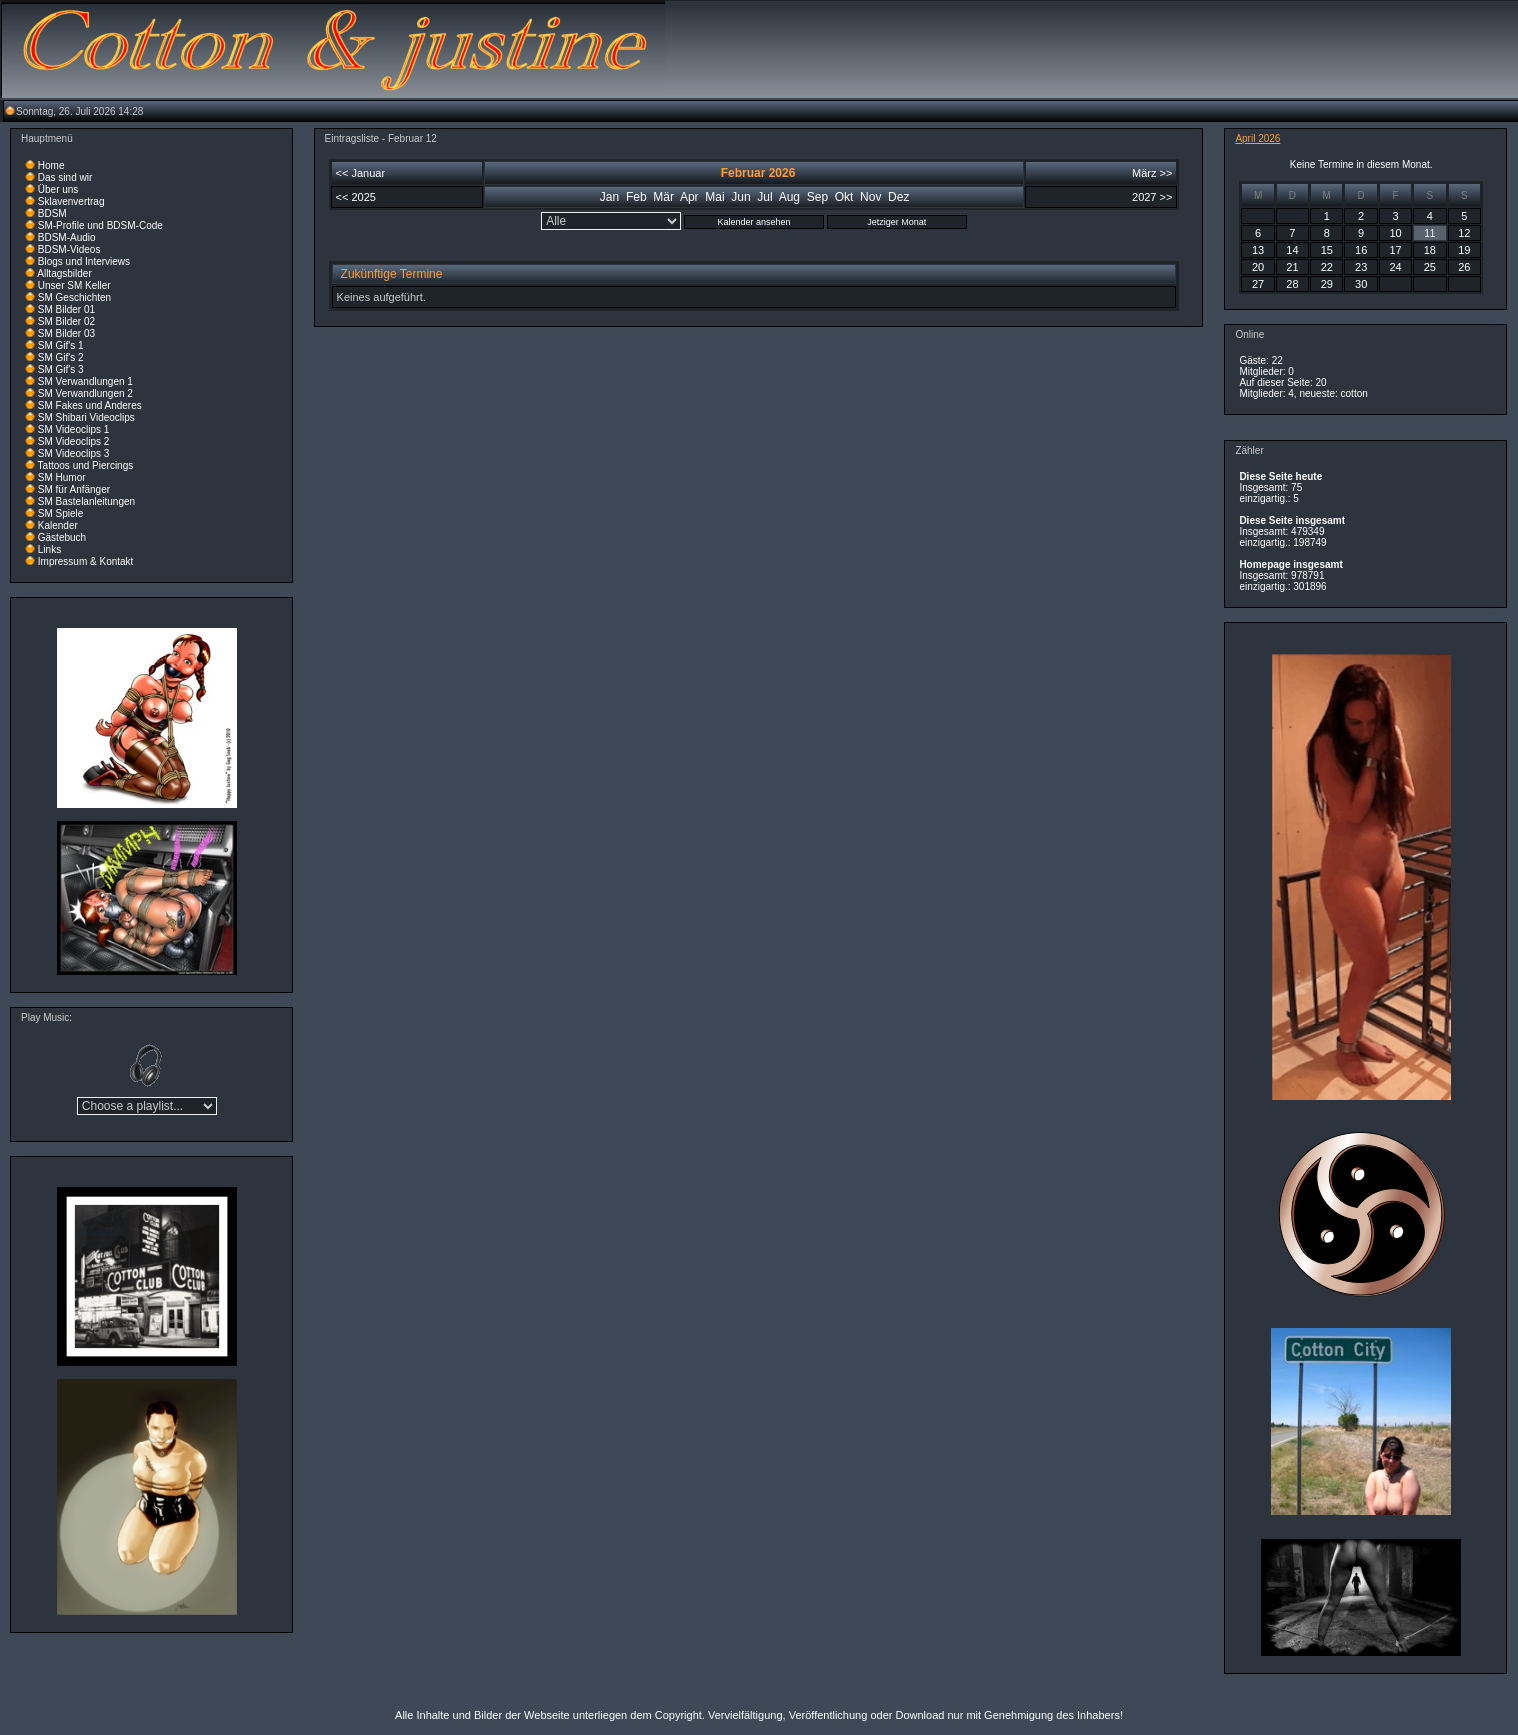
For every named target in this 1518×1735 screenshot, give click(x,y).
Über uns (58, 189)
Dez (898, 197)
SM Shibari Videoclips (86, 417)
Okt (844, 197)
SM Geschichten (74, 297)
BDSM (52, 213)
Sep (817, 197)
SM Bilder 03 (66, 333)
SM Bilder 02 (66, 321)
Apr (689, 197)
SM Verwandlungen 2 (85, 393)
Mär (663, 197)
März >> (1152, 173)
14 (1292, 250)
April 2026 (1257, 138)
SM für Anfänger (74, 489)
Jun (740, 197)
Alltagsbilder (64, 273)
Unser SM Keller (74, 285)
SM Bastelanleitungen (86, 501)
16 (1361, 250)
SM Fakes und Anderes (90, 405)
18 (1430, 250)
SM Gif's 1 (61, 345)
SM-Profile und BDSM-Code (100, 225)
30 (1361, 284)
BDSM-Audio (67, 237)
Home (51, 165)
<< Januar (361, 173)
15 (1327, 250)
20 (1258, 267)
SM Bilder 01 (66, 309)
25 (1430, 267)
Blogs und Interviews (84, 261)
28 (1292, 284)
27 (1258, 284)
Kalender (58, 525)
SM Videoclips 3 (74, 453)
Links (49, 549)
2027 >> (1152, 197)
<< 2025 (356, 197)
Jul (764, 197)
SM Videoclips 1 (74, 429)
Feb (636, 197)
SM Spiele (61, 513)
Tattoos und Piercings (86, 465)
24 (1395, 267)
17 (1395, 250)
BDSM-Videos (69, 249)
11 (1429, 233)
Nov (870, 197)
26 (1464, 267)
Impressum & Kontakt (86, 561)
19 (1464, 250)
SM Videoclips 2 (74, 441)
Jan (609, 197)
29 (1327, 284)
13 (1258, 250)
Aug (789, 197)
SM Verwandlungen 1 (85, 381)
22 (1327, 267)
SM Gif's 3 (61, 369)
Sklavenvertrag (71, 201)
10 (1395, 233)
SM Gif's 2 (61, 357)
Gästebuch (62, 537)
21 (1292, 267)
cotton (1354, 393)
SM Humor (62, 477)
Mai (714, 197)
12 (1464, 233)
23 (1361, 267)
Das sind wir (65, 177)
